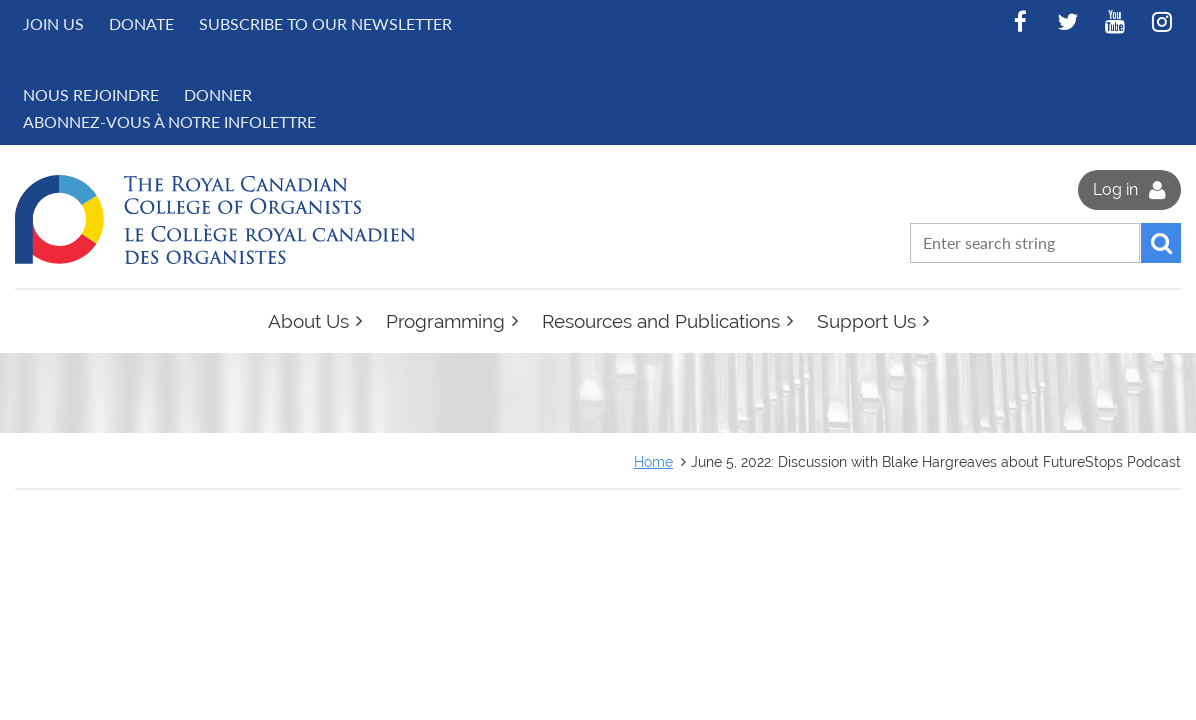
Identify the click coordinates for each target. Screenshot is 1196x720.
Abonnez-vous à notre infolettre (169, 121)
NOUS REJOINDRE (91, 94)
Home (653, 461)
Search (1161, 243)
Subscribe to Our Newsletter (325, 23)
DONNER (218, 94)
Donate (141, 23)
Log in (1115, 189)
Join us (53, 23)
